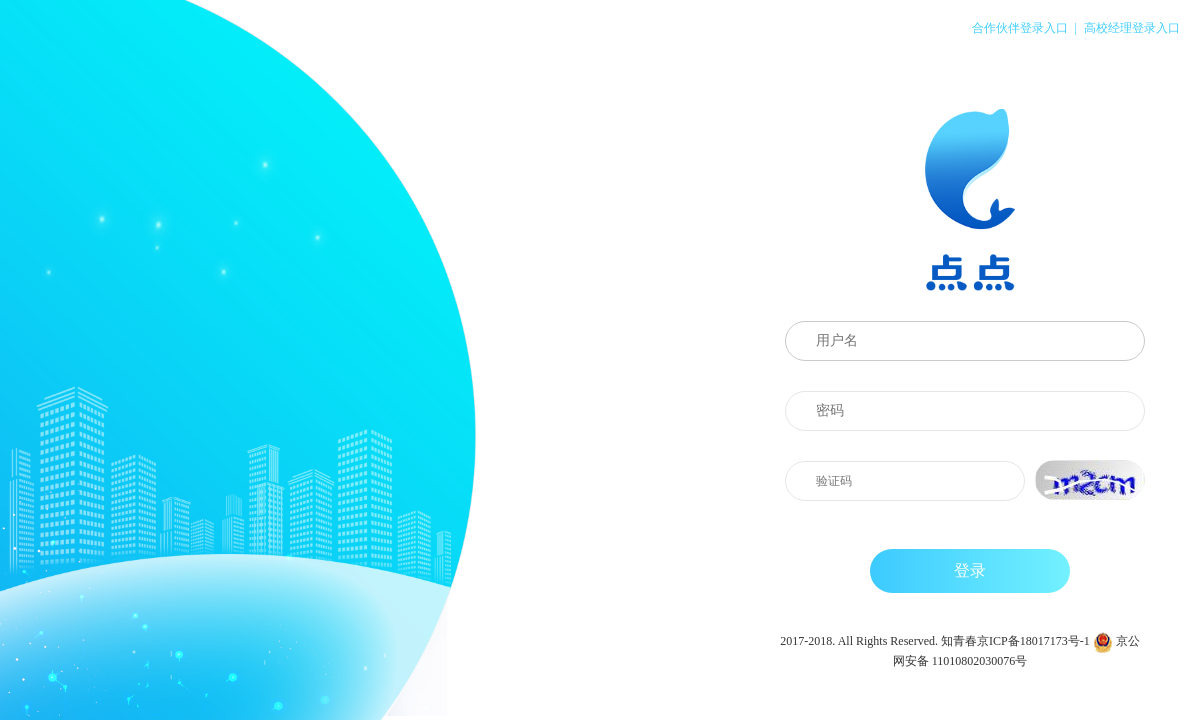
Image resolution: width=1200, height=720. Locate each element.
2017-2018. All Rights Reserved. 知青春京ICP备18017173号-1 (934, 642)
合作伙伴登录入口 (1020, 28)
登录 (970, 570)
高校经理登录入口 (1132, 28)
